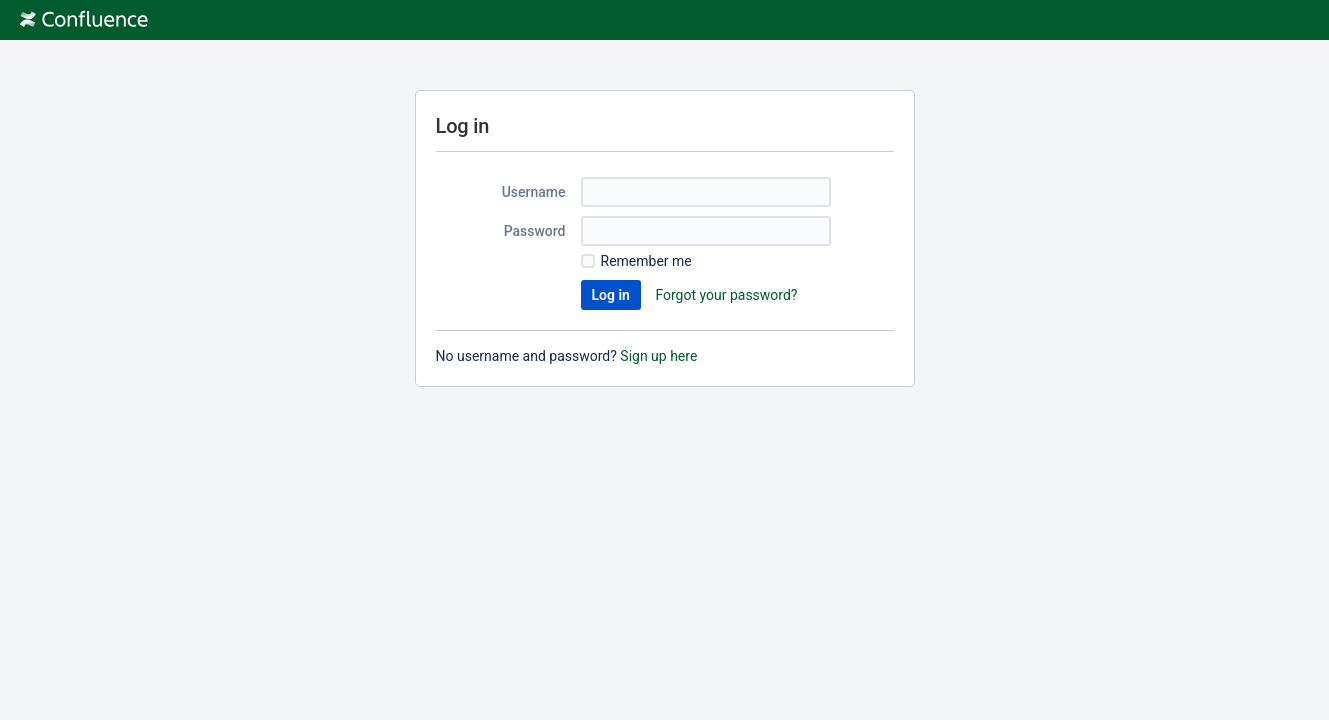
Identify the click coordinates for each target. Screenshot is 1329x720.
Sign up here (658, 356)
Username (534, 192)
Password (535, 231)
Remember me (646, 261)
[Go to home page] (84, 20)
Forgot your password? (726, 295)
